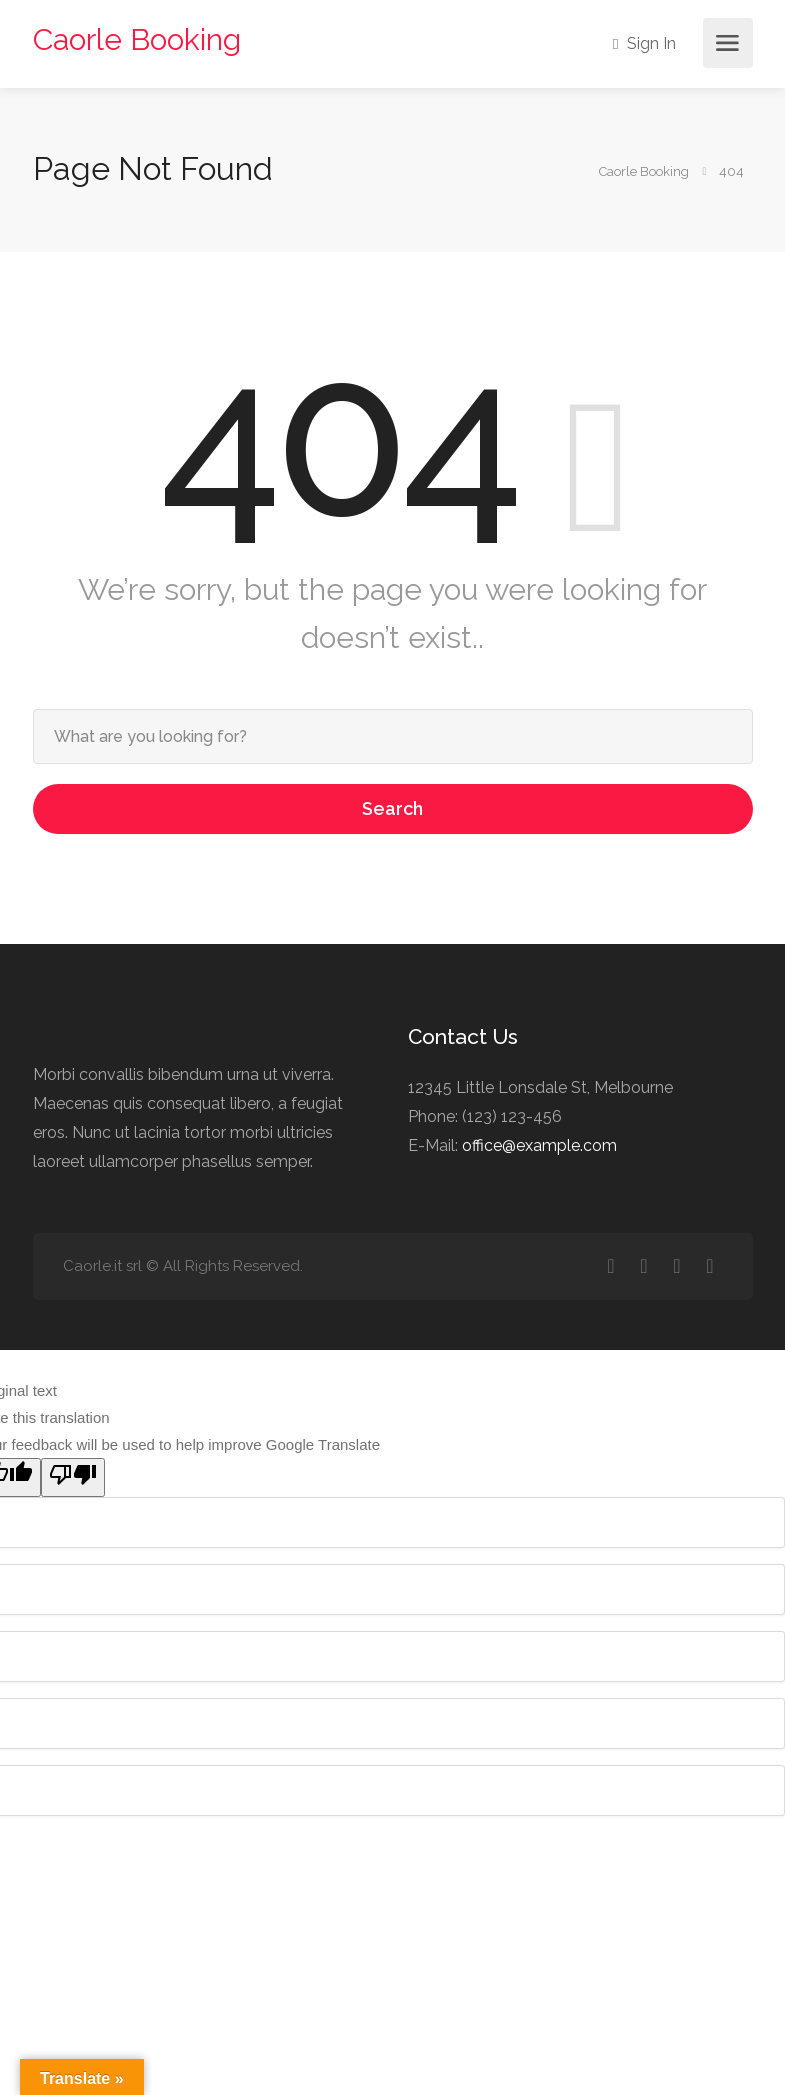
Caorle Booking (137, 39)
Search (392, 808)
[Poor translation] (73, 1477)
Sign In (644, 43)
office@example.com (539, 1145)
